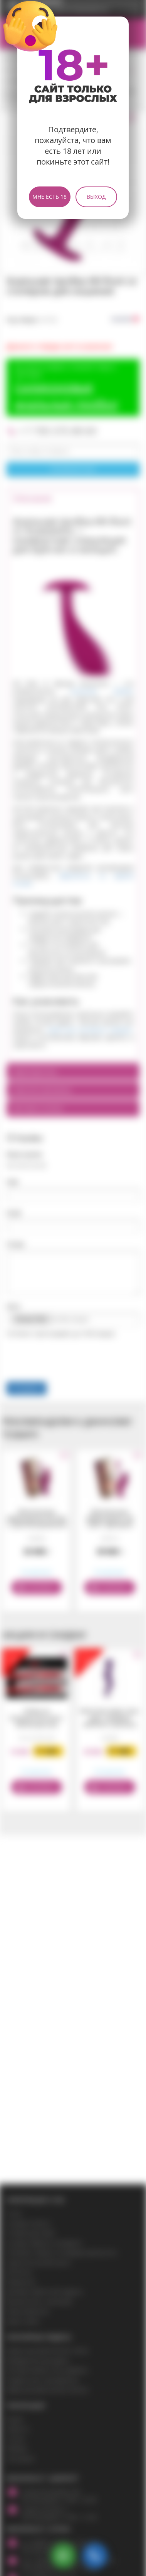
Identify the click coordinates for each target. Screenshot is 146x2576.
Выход (96, 196)
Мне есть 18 (49, 196)
